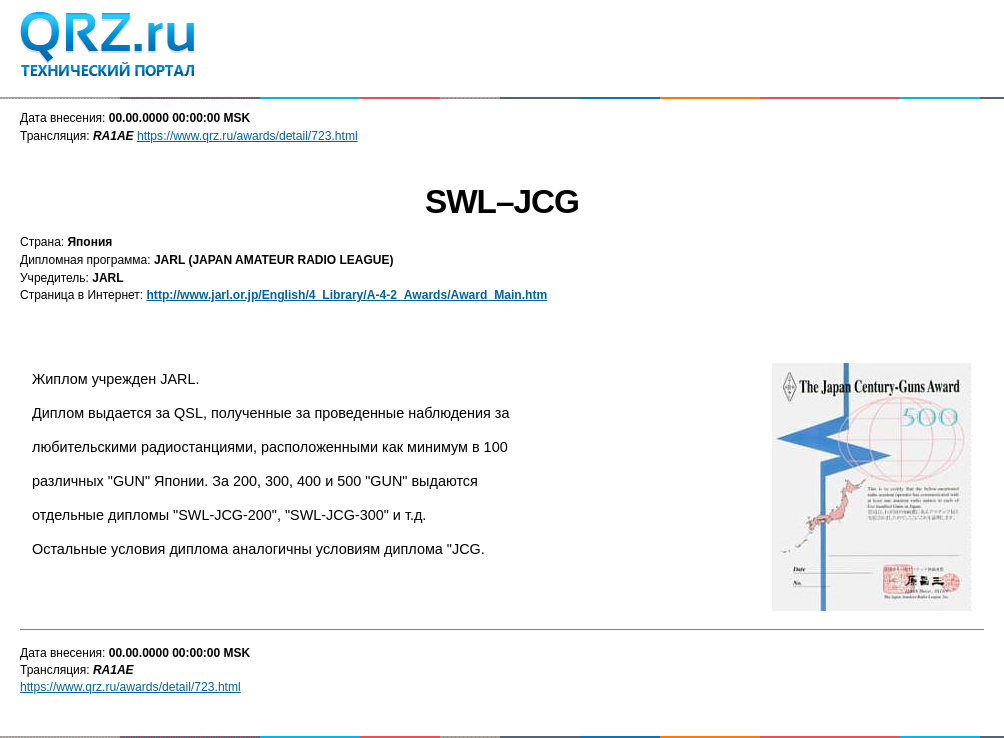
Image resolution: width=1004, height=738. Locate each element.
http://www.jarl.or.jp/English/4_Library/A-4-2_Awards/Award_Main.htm (346, 295)
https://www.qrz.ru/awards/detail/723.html (247, 136)
